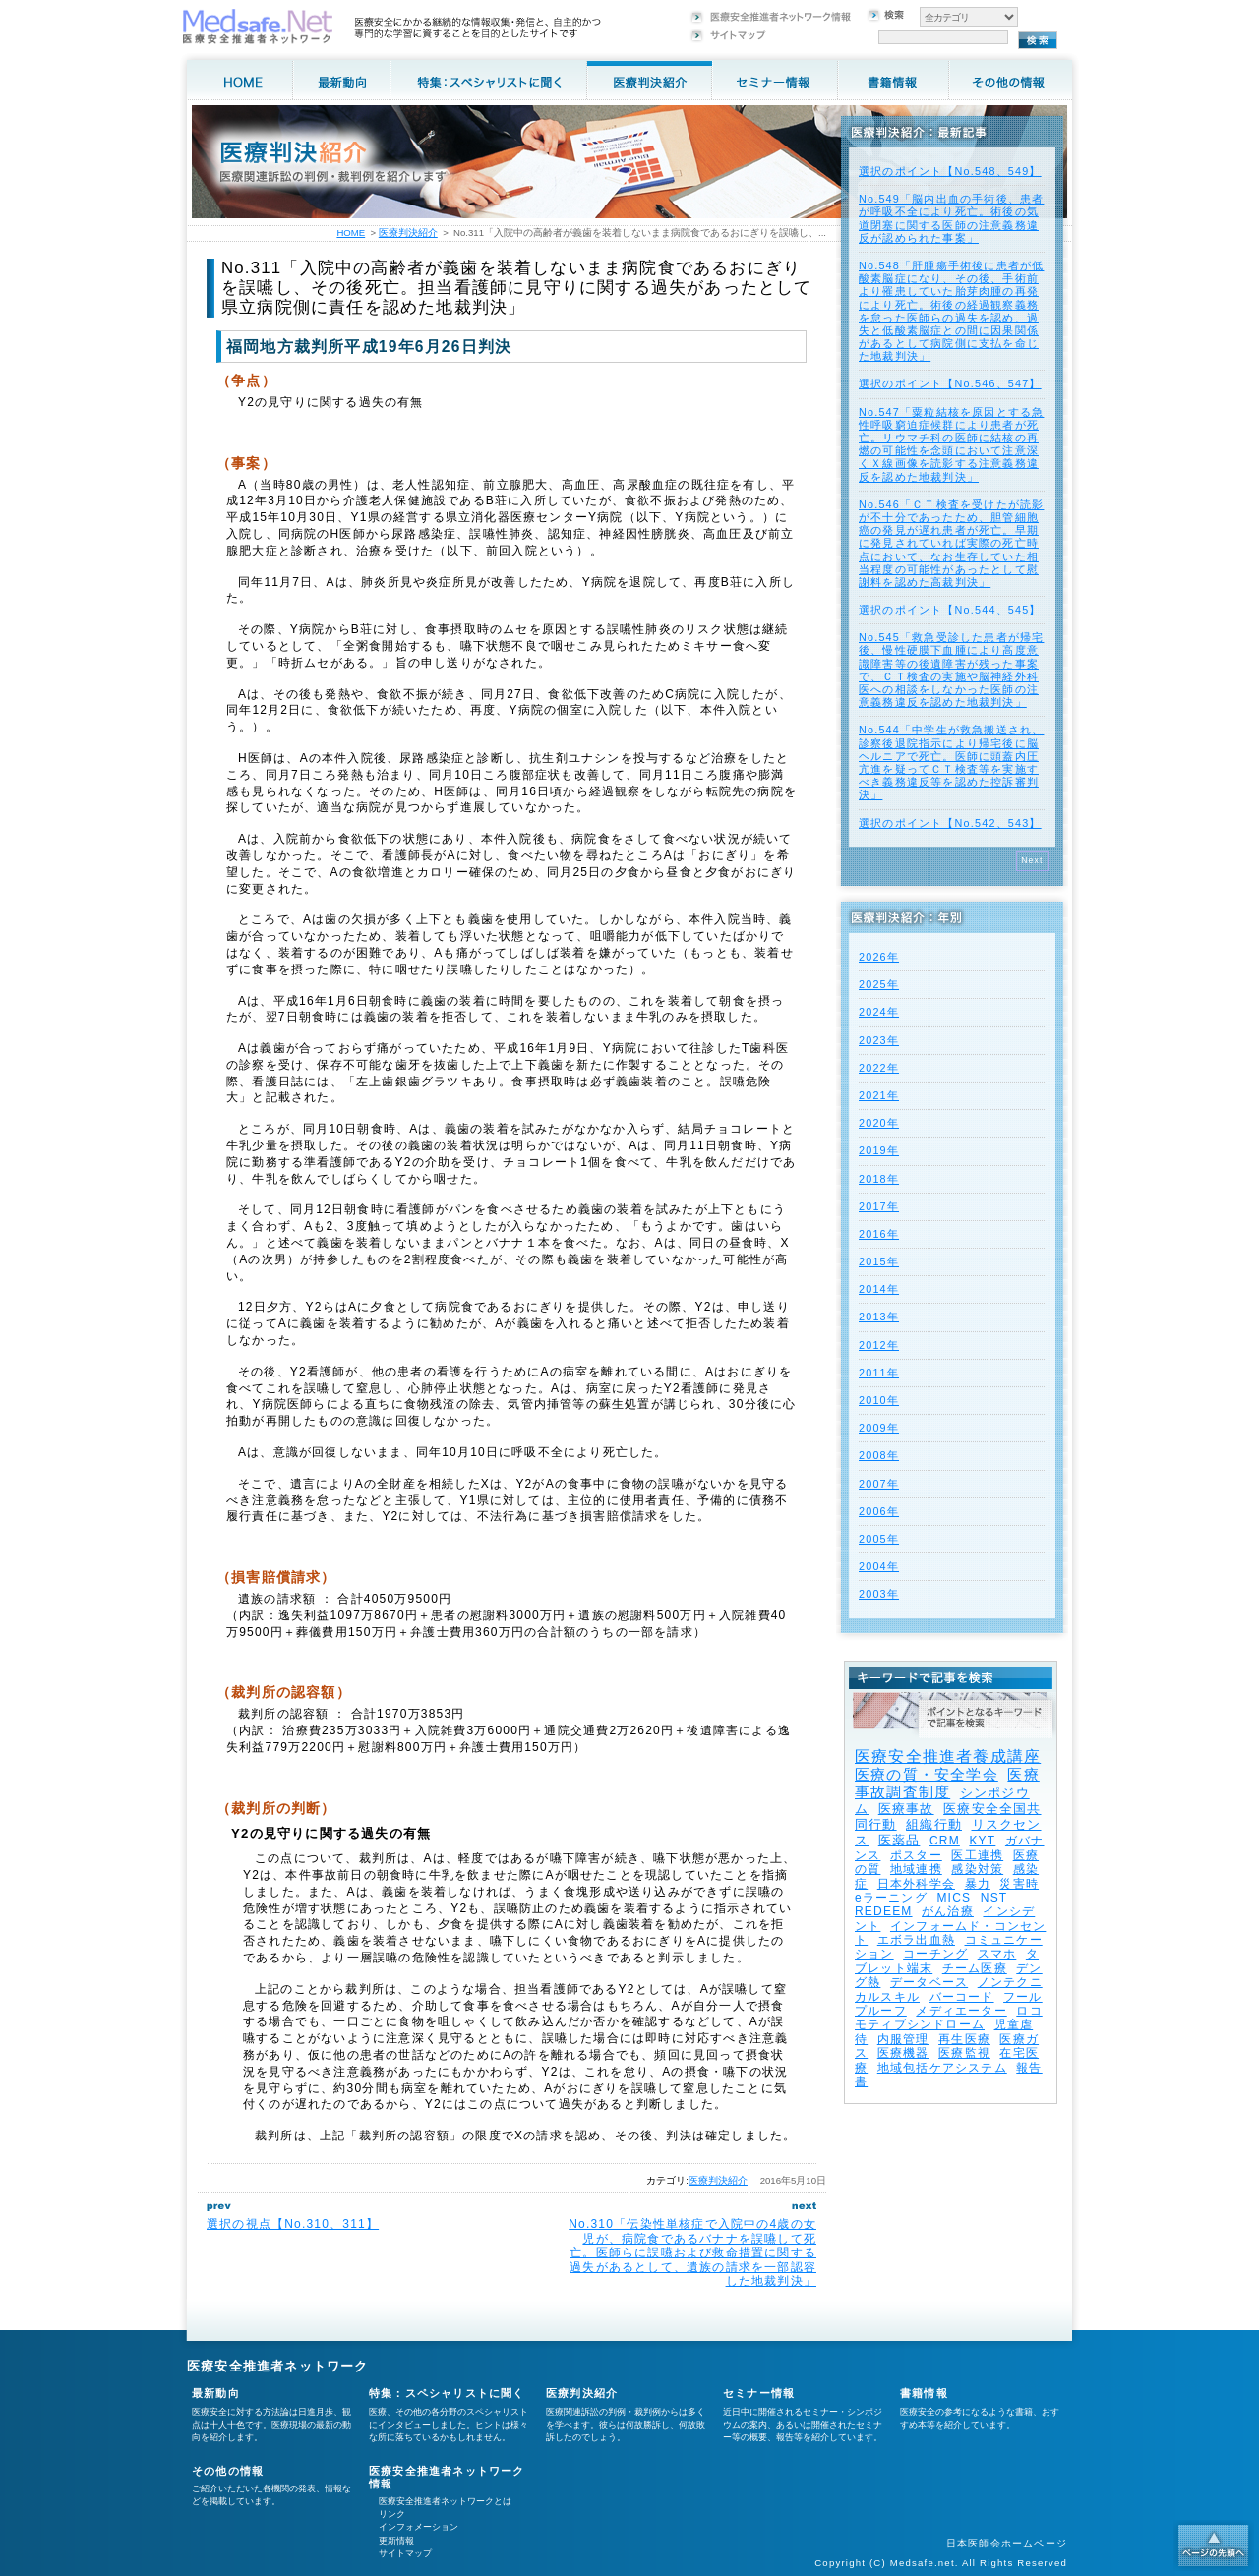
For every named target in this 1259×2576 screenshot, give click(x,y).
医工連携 (977, 1855)
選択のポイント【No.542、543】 (950, 823)
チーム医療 (974, 1968)
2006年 (879, 1511)
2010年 (879, 1400)
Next (1032, 860)
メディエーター (961, 2011)
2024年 (879, 1012)
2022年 (879, 1068)
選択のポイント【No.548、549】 (950, 171)
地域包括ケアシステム (942, 2068)
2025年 (879, 984)
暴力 (977, 1884)
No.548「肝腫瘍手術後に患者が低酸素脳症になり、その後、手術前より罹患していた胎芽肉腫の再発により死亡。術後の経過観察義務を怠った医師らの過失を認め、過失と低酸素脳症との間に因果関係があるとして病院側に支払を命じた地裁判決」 (951, 311)
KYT (982, 1840)
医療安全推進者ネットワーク (278, 2366)
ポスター (916, 1855)
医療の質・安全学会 (926, 1774)
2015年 (879, 1261)
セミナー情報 (759, 2393)
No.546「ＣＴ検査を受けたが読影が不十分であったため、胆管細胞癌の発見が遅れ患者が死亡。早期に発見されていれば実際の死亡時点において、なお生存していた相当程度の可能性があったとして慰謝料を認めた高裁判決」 (951, 543)
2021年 (879, 1095)
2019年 (879, 1150)
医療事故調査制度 (947, 1783)
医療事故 (906, 1808)
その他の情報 (228, 2471)
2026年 (879, 957)
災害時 (1019, 1884)
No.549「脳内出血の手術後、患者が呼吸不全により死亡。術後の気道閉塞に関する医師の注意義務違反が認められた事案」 (951, 218)
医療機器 (903, 2053)
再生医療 (964, 2039)
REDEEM (884, 1911)
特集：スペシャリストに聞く (447, 2393)
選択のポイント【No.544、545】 (950, 609)
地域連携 (916, 1869)
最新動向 (216, 2393)
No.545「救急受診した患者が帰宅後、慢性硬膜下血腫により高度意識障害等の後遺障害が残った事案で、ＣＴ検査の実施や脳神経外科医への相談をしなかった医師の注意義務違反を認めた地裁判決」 (951, 669)
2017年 (879, 1206)
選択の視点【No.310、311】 (293, 2224)
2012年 (879, 1345)
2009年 (879, 1428)
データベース (929, 1982)
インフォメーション (418, 2527)
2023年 (879, 1040)
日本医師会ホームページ (1006, 2543)
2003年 (879, 1594)
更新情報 (396, 2541)
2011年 (879, 1372)
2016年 (879, 1234)
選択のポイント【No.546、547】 (950, 383)
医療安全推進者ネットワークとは (445, 2501)
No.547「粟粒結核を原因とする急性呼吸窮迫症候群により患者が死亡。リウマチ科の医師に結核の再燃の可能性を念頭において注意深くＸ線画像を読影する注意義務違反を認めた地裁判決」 (951, 444)
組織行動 (934, 1824)
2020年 (879, 1123)
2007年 (879, 1484)
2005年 (879, 1539)
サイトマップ (405, 2553)
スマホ (997, 1954)
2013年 (879, 1316)
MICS (953, 1897)
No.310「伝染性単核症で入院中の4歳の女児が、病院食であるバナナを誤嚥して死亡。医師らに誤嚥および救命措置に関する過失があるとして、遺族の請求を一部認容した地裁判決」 (692, 2252)
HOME (350, 232)
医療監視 (964, 2053)
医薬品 (899, 1840)
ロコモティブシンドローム (949, 2017)
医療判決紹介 (718, 2180)
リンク (392, 2514)
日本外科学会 (916, 1884)
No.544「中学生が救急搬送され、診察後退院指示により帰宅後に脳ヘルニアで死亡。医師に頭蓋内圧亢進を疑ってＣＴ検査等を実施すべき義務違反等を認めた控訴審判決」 (951, 762)
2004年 (879, 1566)
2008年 (879, 1455)
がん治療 (948, 1911)
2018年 (879, 1179)
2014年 (879, 1289)
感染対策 (977, 1869)
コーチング (935, 1954)
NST (994, 1897)
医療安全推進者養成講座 (948, 1756)
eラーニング (891, 1897)
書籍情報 (924, 2393)
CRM (944, 1840)
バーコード (961, 1997)
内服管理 (903, 2039)
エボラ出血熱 (916, 1940)
